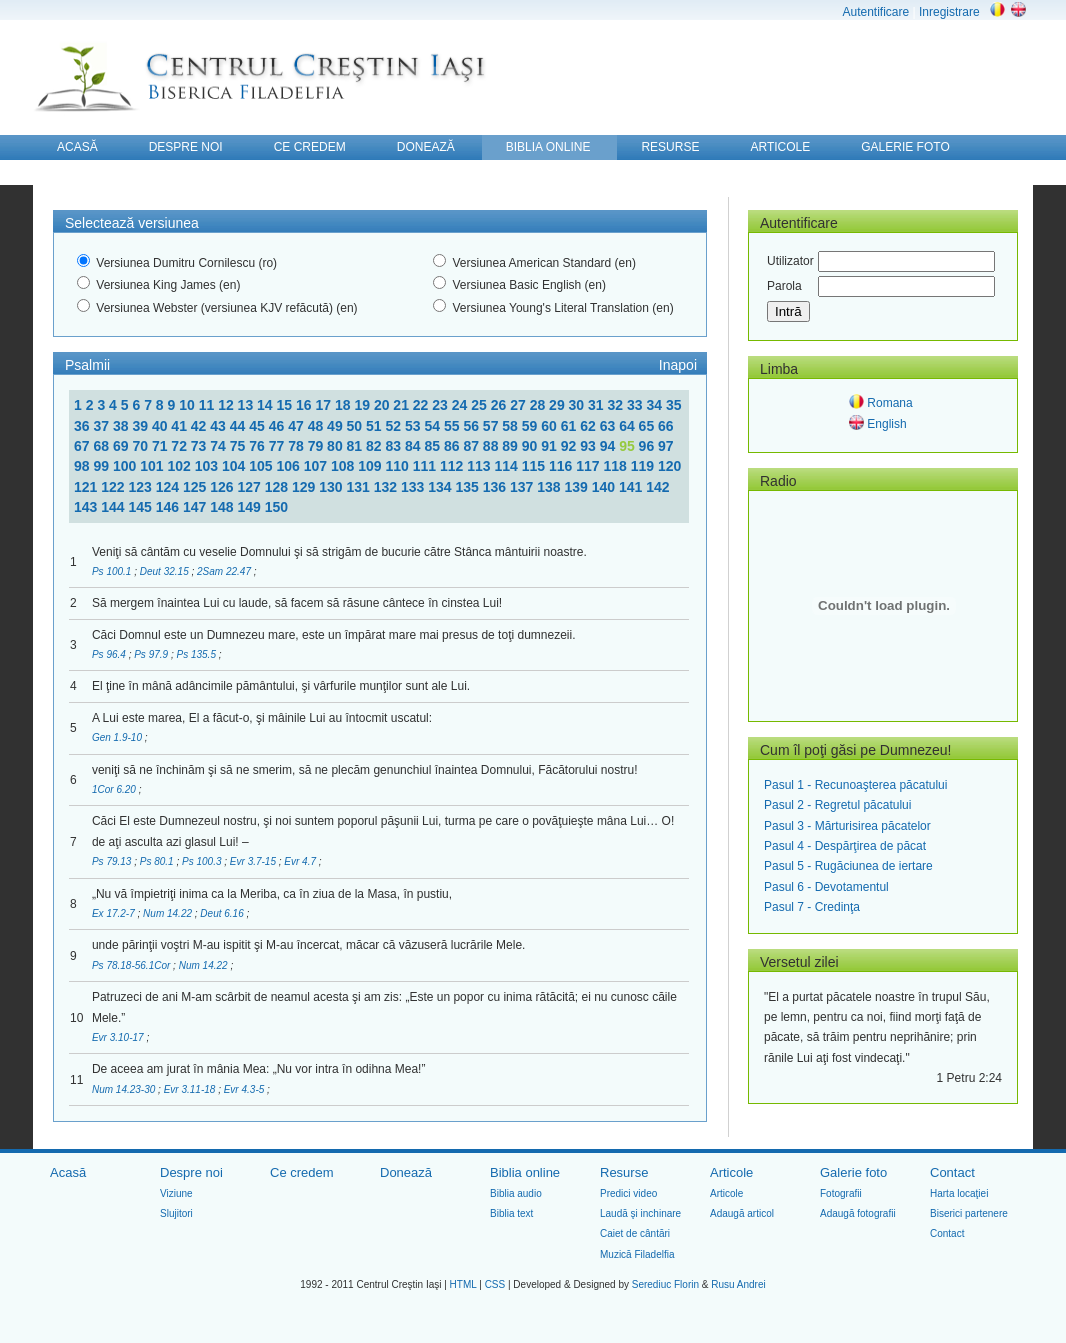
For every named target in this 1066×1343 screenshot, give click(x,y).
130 (332, 487)
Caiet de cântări (635, 1233)
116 (562, 466)
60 (550, 426)
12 (227, 405)
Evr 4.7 (301, 861)
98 (83, 466)
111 (426, 466)
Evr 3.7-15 (254, 861)
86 (453, 446)
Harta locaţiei (959, 1193)
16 (305, 405)
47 (297, 426)
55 (453, 426)
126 (223, 487)
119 (644, 466)
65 (648, 426)
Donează (406, 1172)
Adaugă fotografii (858, 1213)
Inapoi (678, 365)
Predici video (628, 1193)
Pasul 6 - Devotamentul (826, 887)
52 (395, 426)
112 (453, 466)
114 (507, 466)
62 (589, 426)
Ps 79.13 (113, 861)
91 (550, 446)
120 (669, 466)
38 (122, 426)
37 (102, 426)
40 (161, 426)
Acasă (68, 1172)
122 (114, 487)
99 (102, 466)
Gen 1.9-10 (118, 737)
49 (336, 426)
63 (609, 426)
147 (196, 507)
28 (539, 405)
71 (161, 446)
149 (251, 507)
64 (628, 426)
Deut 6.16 (223, 913)
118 (616, 466)
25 (480, 405)
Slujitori (176, 1213)
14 (266, 405)
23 (441, 405)
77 (278, 446)
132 (387, 487)
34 (655, 405)
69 (122, 446)
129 (305, 487)
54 (433, 426)
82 (375, 446)
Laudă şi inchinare (640, 1213)
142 (657, 487)
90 (531, 446)
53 (414, 426)
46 (278, 426)
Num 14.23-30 (125, 1089)
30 (578, 405)
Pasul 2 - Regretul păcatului (837, 805)
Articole (731, 1172)
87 (472, 446)
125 (196, 487)
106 (289, 466)
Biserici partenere (969, 1213)
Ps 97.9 (152, 654)
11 (208, 405)
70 (141, 446)
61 (570, 426)
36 (83, 426)
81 (356, 446)
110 (398, 466)
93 (589, 446)
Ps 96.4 (110, 654)
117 (589, 466)
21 (402, 405)
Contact (952, 1172)
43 (219, 426)
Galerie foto (853, 1172)
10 (188, 405)
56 (472, 426)
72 (180, 446)
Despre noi (191, 1172)
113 (480, 466)
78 (297, 446)
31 (597, 405)
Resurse (624, 1172)
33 (636, 405)
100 (126, 466)
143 (87, 507)
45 (258, 426)
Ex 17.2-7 (115, 913)
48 (317, 426)
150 (276, 507)
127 (251, 487)
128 (278, 487)
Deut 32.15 (166, 571)
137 (523, 487)
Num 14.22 (169, 913)
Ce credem (302, 1172)
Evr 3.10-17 (119, 1037)
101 (153, 466)
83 (395, 446)
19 (363, 405)
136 (496, 487)
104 (235, 466)
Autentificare (875, 12)
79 (317, 446)
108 (344, 466)
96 (648, 446)
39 (141, 426)
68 (102, 446)
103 (208, 466)
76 (258, 446)
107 (317, 466)
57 (492, 426)
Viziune (176, 1193)
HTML (463, 1284)
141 (632, 487)
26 (500, 405)
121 (87, 487)
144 (114, 507)
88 (492, 446)
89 (511, 446)
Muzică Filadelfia (637, 1254)
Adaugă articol (742, 1213)
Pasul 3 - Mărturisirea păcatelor (847, 826)
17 (324, 405)
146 (169, 507)
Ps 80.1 (158, 861)
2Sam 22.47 (225, 571)
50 (356, 426)
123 (142, 487)
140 (605, 487)
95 (628, 446)
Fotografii (841, 1193)
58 (511, 426)
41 (180, 426)
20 (383, 405)
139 (578, 487)
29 (558, 405)
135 (469, 487)
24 (461, 405)
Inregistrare (949, 12)
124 (169, 487)
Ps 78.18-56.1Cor (132, 965)
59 (531, 426)
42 (200, 426)
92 (570, 446)
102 (180, 466)
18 (344, 405)
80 (336, 446)
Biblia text (511, 1213)
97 (666, 446)
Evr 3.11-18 (191, 1089)
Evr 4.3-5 (245, 1089)
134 (441, 487)
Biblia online (525, 1172)
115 (535, 466)
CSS (495, 1284)
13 (247, 405)
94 (609, 446)
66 (666, 426)
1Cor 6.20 (115, 789)
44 (239, 426)
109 (371, 466)
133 (414, 487)
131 (360, 487)
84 (414, 446)
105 (262, 466)
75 (239, 446)
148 (223, 507)
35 (674, 405)
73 (200, 446)
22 (422, 405)
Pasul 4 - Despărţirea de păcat (845, 846)
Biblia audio (516, 1193)
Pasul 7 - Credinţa (812, 907)
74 (219, 446)
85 (433, 446)
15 (286, 405)
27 (519, 405)
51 (375, 426)
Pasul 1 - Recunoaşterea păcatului (855, 785)
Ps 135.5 (197, 654)
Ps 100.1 (113, 571)
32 (617, 405)
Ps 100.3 (203, 861)
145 (142, 507)
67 (83, 446)
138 (550, 487)
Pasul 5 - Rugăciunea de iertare (848, 866)
